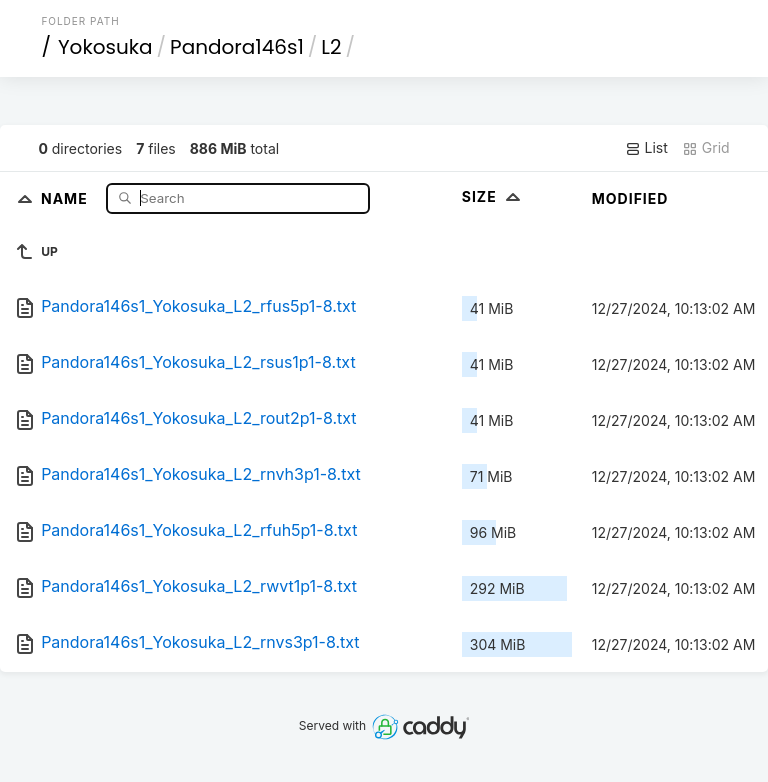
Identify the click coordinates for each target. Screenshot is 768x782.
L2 (331, 47)
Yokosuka (105, 47)
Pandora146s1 (237, 47)
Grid (706, 148)
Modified (630, 198)
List (646, 148)
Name (66, 197)
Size (493, 196)
